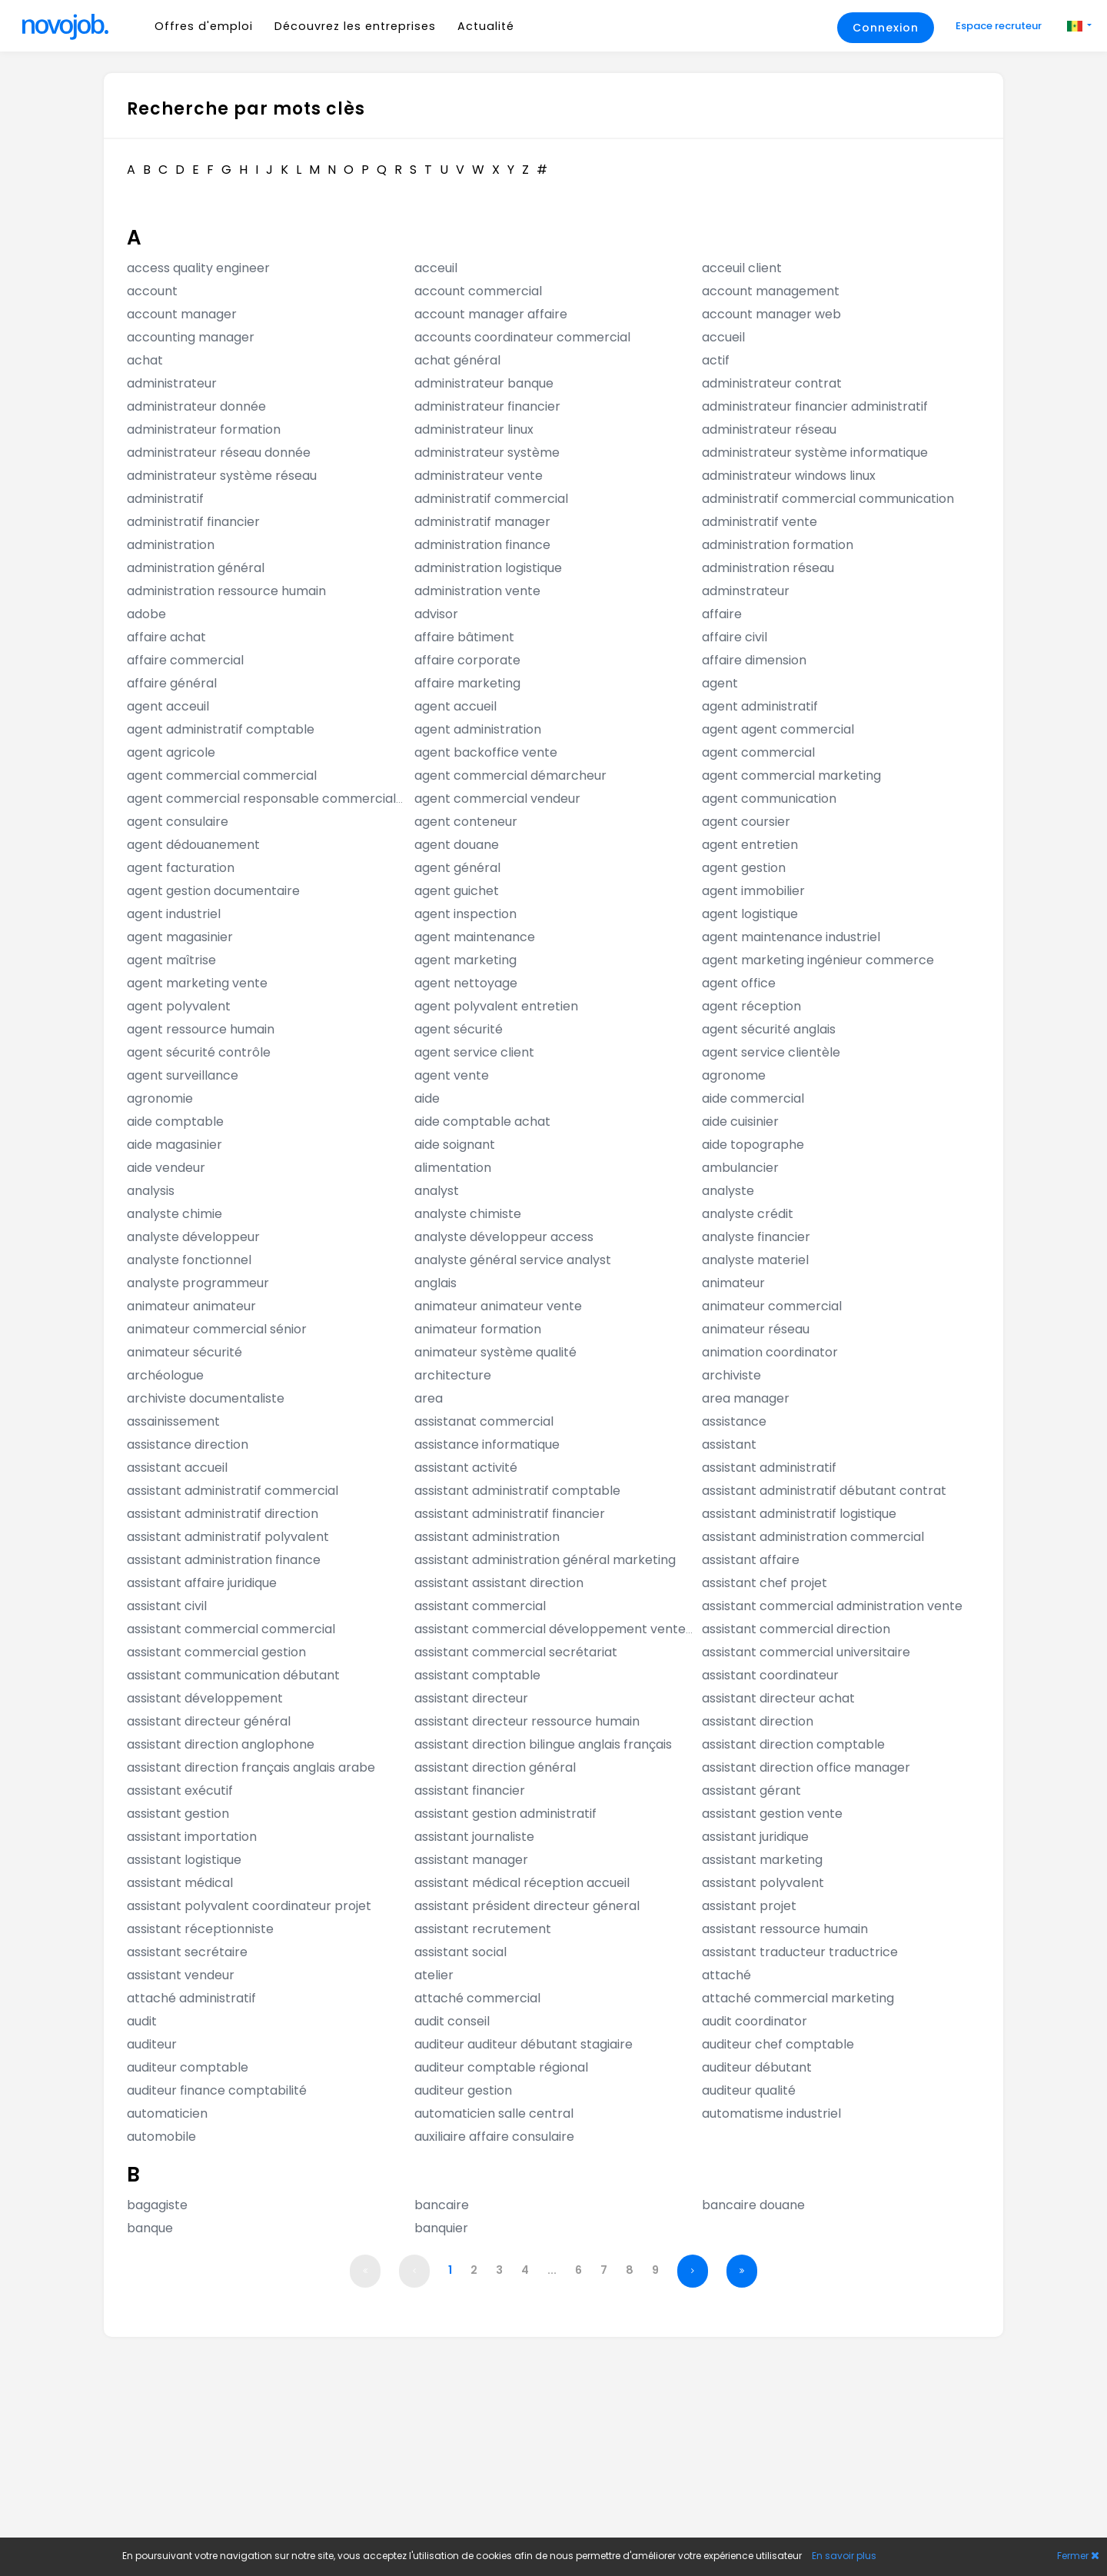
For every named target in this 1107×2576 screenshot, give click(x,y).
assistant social (460, 1952)
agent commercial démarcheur (510, 775)
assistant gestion (178, 1813)
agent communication (769, 798)
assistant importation (192, 1836)
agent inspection (465, 914)
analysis (151, 1191)
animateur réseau (755, 1329)
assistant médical (180, 1883)
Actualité (485, 26)
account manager (182, 314)
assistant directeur (471, 1698)
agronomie (160, 1098)
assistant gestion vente (772, 1813)
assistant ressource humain (785, 1929)
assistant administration (487, 1537)
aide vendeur (166, 1168)
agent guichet (456, 891)
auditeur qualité (749, 2090)
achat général (457, 360)
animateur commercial (772, 1306)
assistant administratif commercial (232, 1490)
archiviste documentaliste (205, 1398)
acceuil (435, 268)
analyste (728, 1191)
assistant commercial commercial (231, 1629)
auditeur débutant (757, 2067)
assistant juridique (755, 1836)
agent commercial (758, 752)
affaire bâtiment (464, 637)
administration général (195, 568)
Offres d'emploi (204, 26)
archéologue (165, 1375)
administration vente (477, 591)
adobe (146, 614)
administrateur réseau (769, 429)
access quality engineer (198, 268)
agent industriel (174, 914)
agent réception (751, 1006)
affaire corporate (467, 660)
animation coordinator (770, 1352)
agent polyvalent (179, 1006)
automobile (161, 2136)
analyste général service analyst (512, 1260)
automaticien (167, 2113)
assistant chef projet (764, 1583)
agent (720, 683)
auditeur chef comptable (778, 2044)
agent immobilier (753, 891)
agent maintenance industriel (791, 937)
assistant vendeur (180, 1975)
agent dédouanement (193, 845)
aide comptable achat (482, 1121)
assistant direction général (495, 1767)
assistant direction (757, 1721)
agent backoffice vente (485, 752)
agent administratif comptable (220, 729)
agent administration (477, 729)
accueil (723, 337)
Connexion (886, 27)
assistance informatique (487, 1444)
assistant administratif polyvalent (228, 1537)
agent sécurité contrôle (199, 1052)
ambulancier (740, 1168)
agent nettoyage (465, 983)
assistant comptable (477, 1675)
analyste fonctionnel (189, 1260)
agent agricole (171, 752)
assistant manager (471, 1860)
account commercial (478, 291)
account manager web (771, 314)
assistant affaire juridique (202, 1583)
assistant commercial (480, 1606)
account (152, 291)
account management (770, 291)
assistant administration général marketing (545, 1560)
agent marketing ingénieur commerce (818, 960)
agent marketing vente (197, 983)
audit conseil (452, 2021)
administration (170, 545)
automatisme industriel (771, 2113)
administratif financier (193, 522)
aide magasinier (174, 1144)
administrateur (172, 383)
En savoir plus (844, 2555)
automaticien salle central (493, 2113)
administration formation (777, 545)
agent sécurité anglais (769, 1029)
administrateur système (487, 452)
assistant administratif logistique (799, 1514)
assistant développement (205, 1698)
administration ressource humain (226, 591)
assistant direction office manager (806, 1767)
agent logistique (750, 914)
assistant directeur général (209, 1721)
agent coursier (746, 821)
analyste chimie (174, 1214)
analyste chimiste (467, 1214)
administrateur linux (474, 429)
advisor (436, 614)
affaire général (172, 683)
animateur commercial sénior (217, 1329)
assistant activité (465, 1467)
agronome (734, 1075)
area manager (746, 1398)
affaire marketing (467, 683)
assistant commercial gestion (216, 1652)
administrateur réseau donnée (219, 452)
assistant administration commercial (813, 1537)
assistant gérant (751, 1790)
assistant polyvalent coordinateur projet (249, 1906)
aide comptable (175, 1121)
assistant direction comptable (793, 1744)
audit (142, 2021)
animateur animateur (191, 1306)
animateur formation (477, 1329)
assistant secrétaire (187, 1952)
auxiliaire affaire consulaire (494, 2136)
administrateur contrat (772, 383)
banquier (441, 2228)
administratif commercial (491, 499)
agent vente (451, 1075)
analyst (436, 1191)
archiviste (731, 1375)
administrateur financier (487, 406)
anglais (435, 1283)
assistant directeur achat (778, 1698)
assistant (729, 1444)
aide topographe (753, 1144)
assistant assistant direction (498, 1583)
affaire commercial (185, 660)
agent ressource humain (200, 1029)
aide (427, 1098)
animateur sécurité (184, 1352)
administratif (165, 499)
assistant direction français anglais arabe (251, 1767)
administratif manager (482, 522)
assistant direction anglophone (220, 1744)
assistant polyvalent (763, 1883)
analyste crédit (747, 1214)
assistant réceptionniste (200, 1929)
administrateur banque (484, 383)
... (552, 2270)
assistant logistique (184, 1860)
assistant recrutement (482, 1929)
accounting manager (190, 337)
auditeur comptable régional (501, 2067)
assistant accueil (177, 1467)
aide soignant (454, 1144)
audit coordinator (754, 2021)
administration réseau (768, 568)
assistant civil (167, 1606)
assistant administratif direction (222, 1514)
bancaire (441, 2205)
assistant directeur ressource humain (527, 1721)
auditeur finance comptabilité (217, 2090)
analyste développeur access (503, 1237)
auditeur (152, 2044)
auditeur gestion (463, 2090)
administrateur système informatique (815, 452)
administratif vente (759, 522)
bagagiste (157, 2205)
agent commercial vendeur (497, 798)
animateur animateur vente (498, 1306)
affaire (722, 614)
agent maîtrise (171, 960)
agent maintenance (474, 937)
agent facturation (180, 868)
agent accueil (455, 706)
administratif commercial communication (828, 499)
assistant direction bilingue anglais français (543, 1744)
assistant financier (469, 1790)
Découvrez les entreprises (355, 26)
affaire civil (734, 637)
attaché (726, 1975)
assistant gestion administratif (505, 1813)
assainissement (173, 1421)
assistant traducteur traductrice (800, 1952)
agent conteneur (465, 821)
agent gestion (744, 868)
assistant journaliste (474, 1836)
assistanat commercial (484, 1421)
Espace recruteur (1000, 25)
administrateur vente (478, 475)
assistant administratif (769, 1467)
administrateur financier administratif (815, 406)
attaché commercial (477, 1998)
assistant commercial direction (796, 1629)
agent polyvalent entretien (496, 1006)
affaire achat (166, 637)
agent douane (456, 845)
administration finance (482, 545)
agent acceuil (168, 706)
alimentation (452, 1168)
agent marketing (465, 960)
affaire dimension (754, 660)
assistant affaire (751, 1560)
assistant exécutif (180, 1790)
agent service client (474, 1052)
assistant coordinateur (770, 1675)
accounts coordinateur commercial (522, 337)
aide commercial (753, 1098)
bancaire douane (753, 2205)
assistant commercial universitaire (806, 1652)
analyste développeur (193, 1237)
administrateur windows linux (789, 475)
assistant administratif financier (509, 1514)
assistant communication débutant (233, 1675)
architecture (452, 1375)
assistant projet (749, 1906)
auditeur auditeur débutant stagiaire (523, 2044)
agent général (457, 868)
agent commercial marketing (791, 775)
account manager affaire (490, 314)
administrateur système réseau (222, 475)
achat (145, 360)
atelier (434, 1975)
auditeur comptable (187, 2067)
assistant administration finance (224, 1560)
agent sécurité (458, 1029)
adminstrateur (746, 591)
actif (716, 360)
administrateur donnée (196, 406)
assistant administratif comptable (517, 1490)
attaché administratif (191, 1998)
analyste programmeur (198, 1283)
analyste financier (756, 1237)
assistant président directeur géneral (527, 1906)
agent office (739, 983)
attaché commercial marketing (798, 1998)
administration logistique (488, 568)
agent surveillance (182, 1075)
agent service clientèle (771, 1052)
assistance (734, 1421)
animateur (733, 1283)
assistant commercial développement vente (550, 1629)
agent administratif (760, 706)
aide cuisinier (740, 1121)
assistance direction (187, 1444)
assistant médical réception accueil (522, 1883)
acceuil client (742, 268)
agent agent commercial (778, 729)
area (428, 1398)
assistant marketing (762, 1860)
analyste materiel (755, 1260)
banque (150, 2228)
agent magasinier (180, 937)
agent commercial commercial (222, 775)
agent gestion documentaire (213, 891)
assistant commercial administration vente (832, 1606)
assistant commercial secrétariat (515, 1652)
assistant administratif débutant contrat (824, 1490)
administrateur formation (204, 429)
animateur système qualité (495, 1352)
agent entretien (750, 845)
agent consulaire (177, 821)
